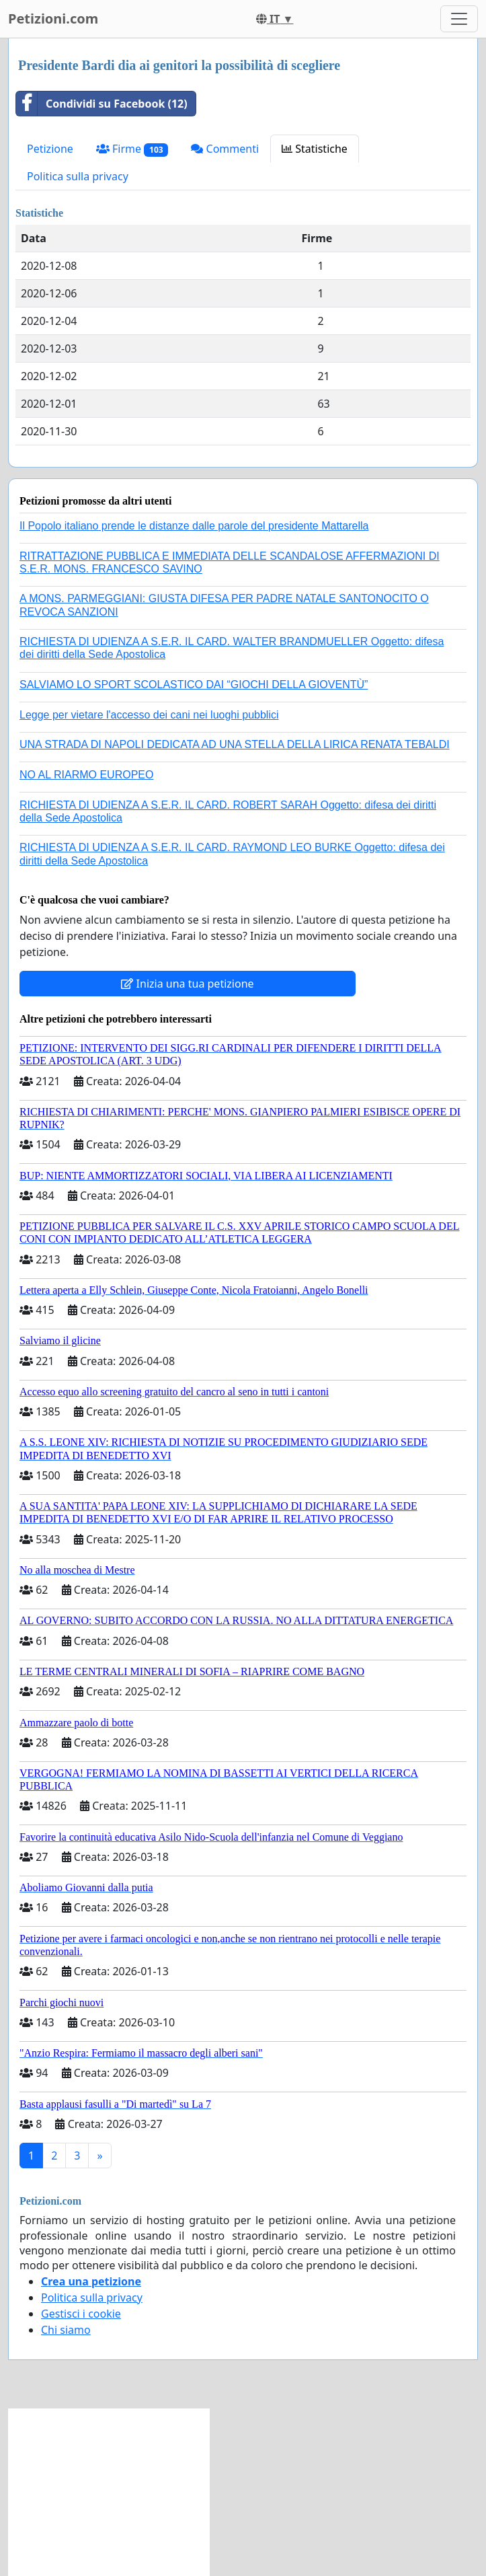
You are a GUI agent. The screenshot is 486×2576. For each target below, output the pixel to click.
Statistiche (315, 148)
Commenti (225, 148)
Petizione (50, 148)
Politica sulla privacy (77, 176)
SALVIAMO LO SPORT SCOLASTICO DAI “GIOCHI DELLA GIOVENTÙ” (193, 684)
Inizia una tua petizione (187, 983)
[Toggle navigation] (459, 18)
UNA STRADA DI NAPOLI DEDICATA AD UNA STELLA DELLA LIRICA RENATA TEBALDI (234, 744)
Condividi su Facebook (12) (102, 103)
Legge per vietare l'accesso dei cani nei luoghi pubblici (149, 715)
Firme (132, 149)
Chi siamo (66, 2329)
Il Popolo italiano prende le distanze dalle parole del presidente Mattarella (193, 525)
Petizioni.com (53, 18)
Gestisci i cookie (81, 2313)
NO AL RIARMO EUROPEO (86, 774)
